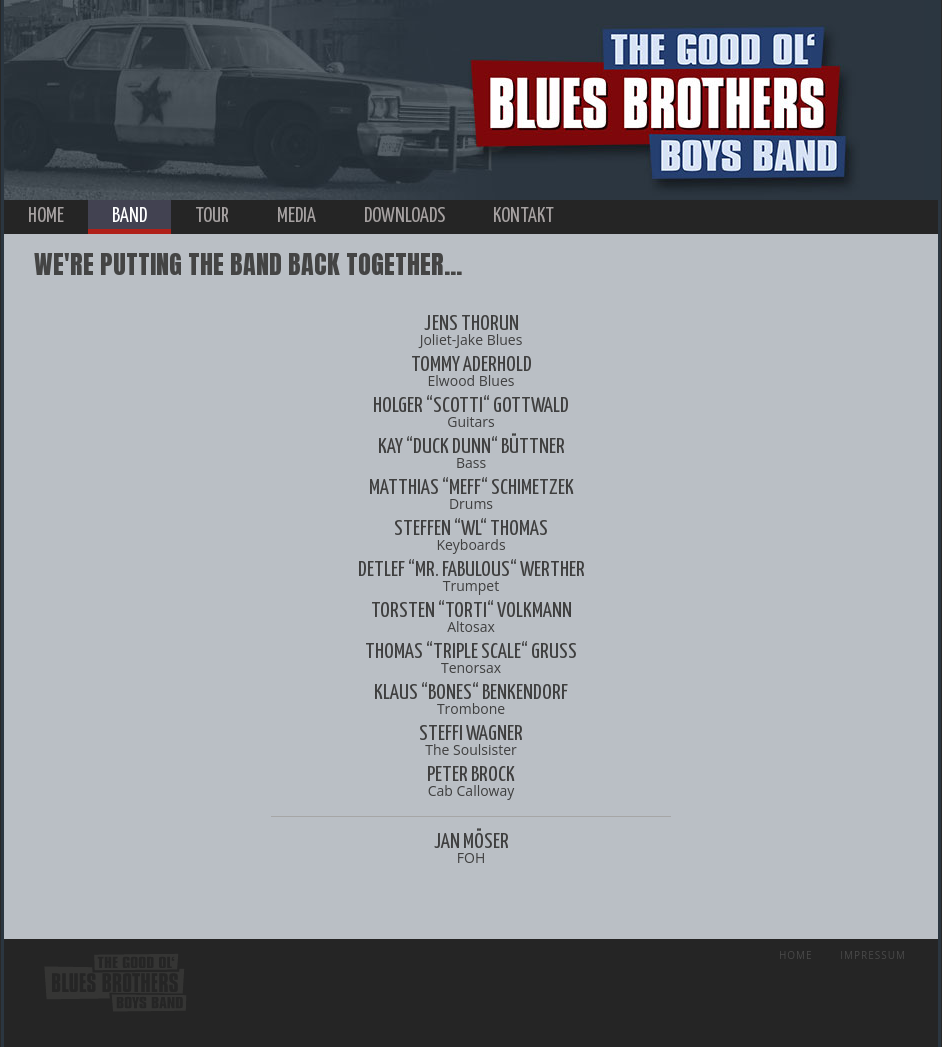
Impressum (873, 955)
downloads (404, 216)
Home (796, 955)
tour (212, 216)
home (46, 216)
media (296, 216)
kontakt (523, 216)
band (129, 216)
